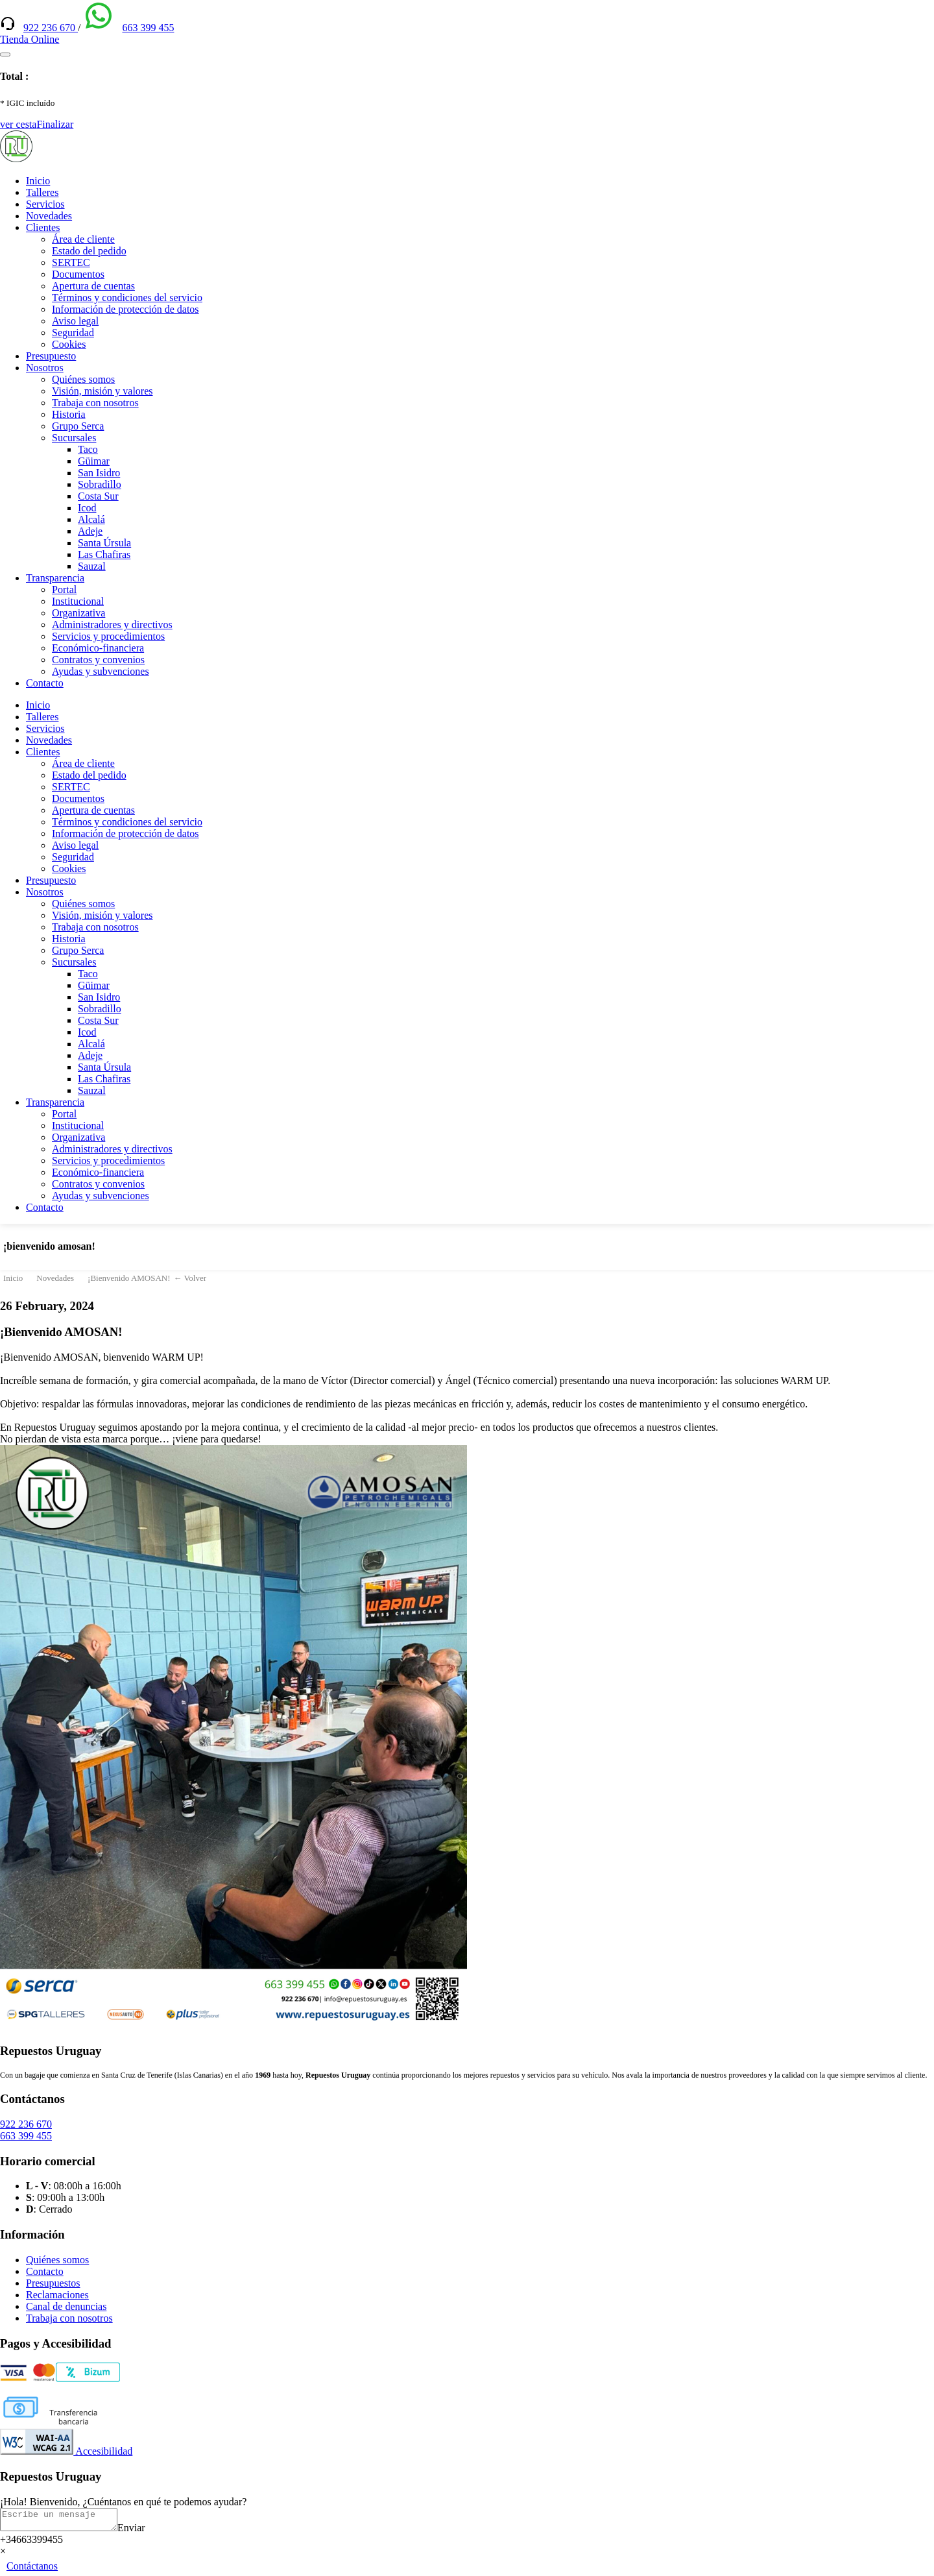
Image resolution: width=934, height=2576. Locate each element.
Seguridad (73, 332)
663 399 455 (148, 27)
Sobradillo (99, 484)
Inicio (38, 180)
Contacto (45, 682)
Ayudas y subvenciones (100, 671)
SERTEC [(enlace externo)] (71, 262)
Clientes (43, 227)
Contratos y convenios (98, 659)
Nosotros (45, 367)
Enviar (144, 2531)
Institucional (78, 601)
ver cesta (18, 124)
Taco (88, 449)
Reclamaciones (57, 2294)
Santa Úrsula (104, 542)
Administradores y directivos (112, 624)
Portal (64, 589)
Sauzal (92, 566)
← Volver (190, 1278)
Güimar (94, 461)
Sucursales (74, 437)
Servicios (45, 204)
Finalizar (54, 124)
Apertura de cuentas (93, 285)
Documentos (78, 274)
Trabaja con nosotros (95, 402)
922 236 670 (50, 27)
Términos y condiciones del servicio (127, 297)
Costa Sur (98, 496)
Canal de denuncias (66, 2306)
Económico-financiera (98, 647)
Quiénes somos (83, 379)
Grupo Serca (78, 425)
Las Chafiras (104, 554)
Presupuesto (51, 355)
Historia (69, 414)
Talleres (42, 192)
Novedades (49, 215)
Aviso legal (75, 320)
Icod (87, 507)
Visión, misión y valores (102, 390)
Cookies (69, 344)
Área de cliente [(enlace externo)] (83, 239)
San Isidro (99, 472)
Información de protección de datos (125, 309)
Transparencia (55, 577)
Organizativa (78, 612)
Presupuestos (53, 2283)
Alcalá (91, 519)
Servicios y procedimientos (108, 636)
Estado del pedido (89, 250)
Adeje (90, 531)
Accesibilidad (66, 2451)
